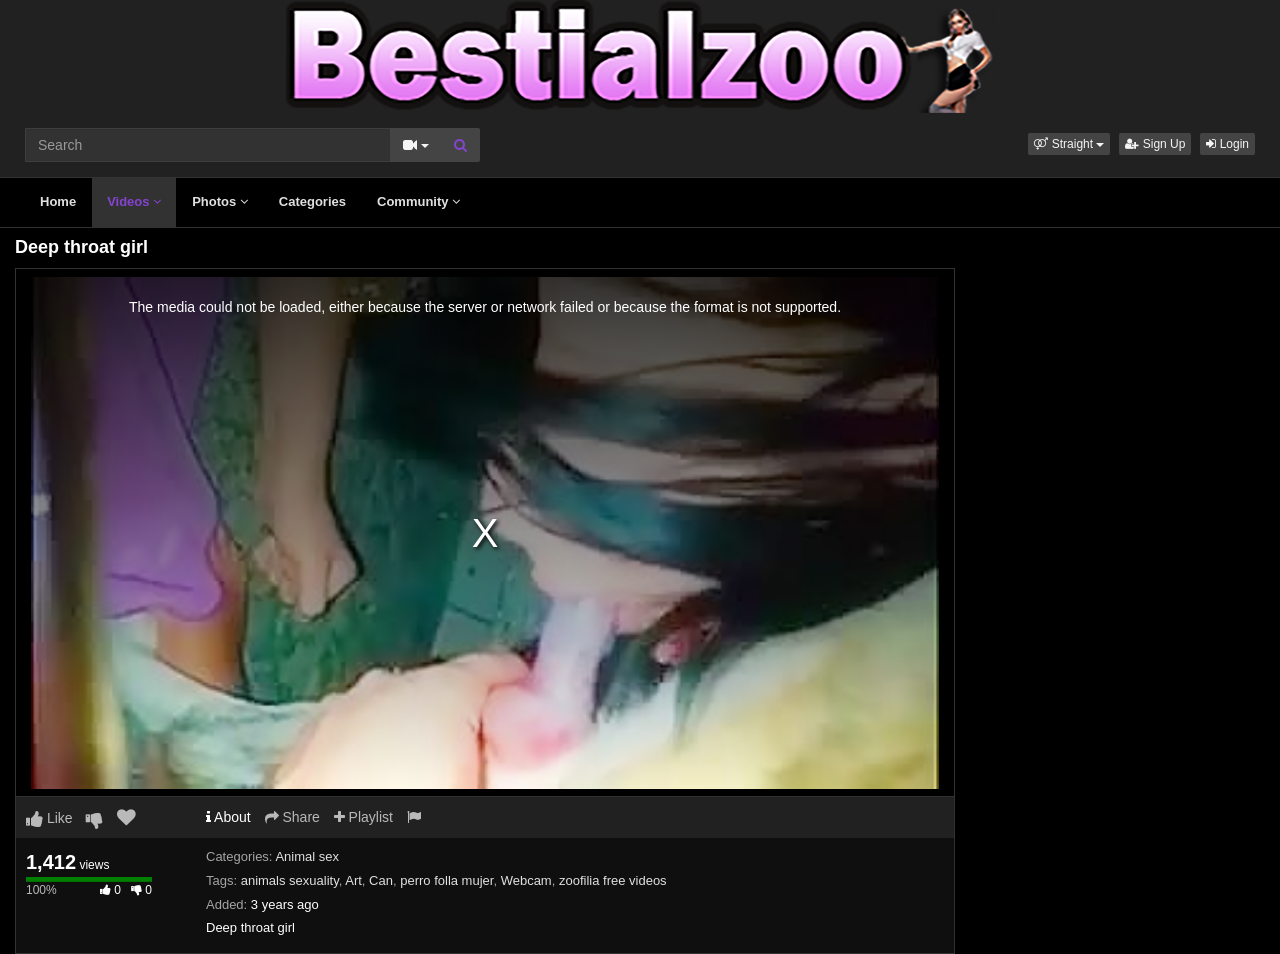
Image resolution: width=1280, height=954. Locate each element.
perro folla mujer (446, 880)
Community (418, 201)
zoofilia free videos (613, 880)
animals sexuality (290, 880)
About (228, 817)
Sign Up (1155, 144)
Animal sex (307, 856)
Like (49, 818)
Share (292, 817)
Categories (312, 201)
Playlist (363, 817)
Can (381, 880)
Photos (220, 201)
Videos (134, 201)
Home (58, 201)
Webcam (526, 880)
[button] (1069, 144)
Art (353, 880)
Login (1227, 144)
